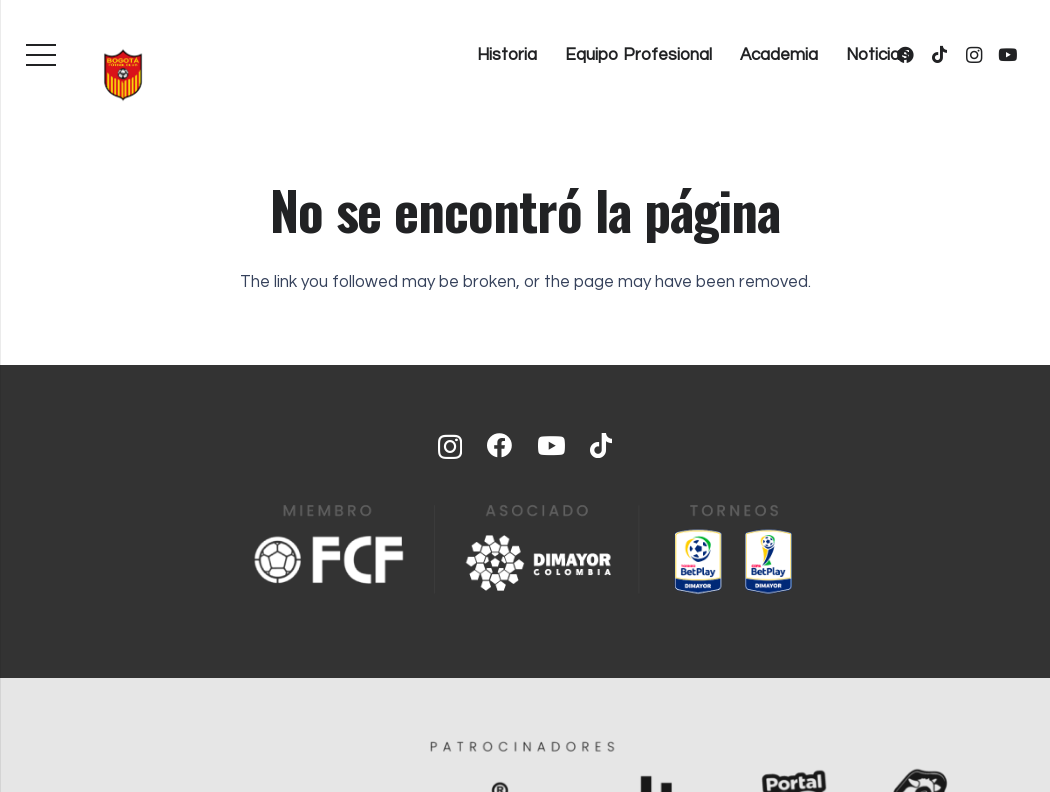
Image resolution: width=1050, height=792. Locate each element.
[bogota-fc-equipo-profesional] (123, 75)
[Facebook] (499, 445)
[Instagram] (974, 55)
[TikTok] (940, 55)
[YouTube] (1008, 55)
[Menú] (40, 55)
